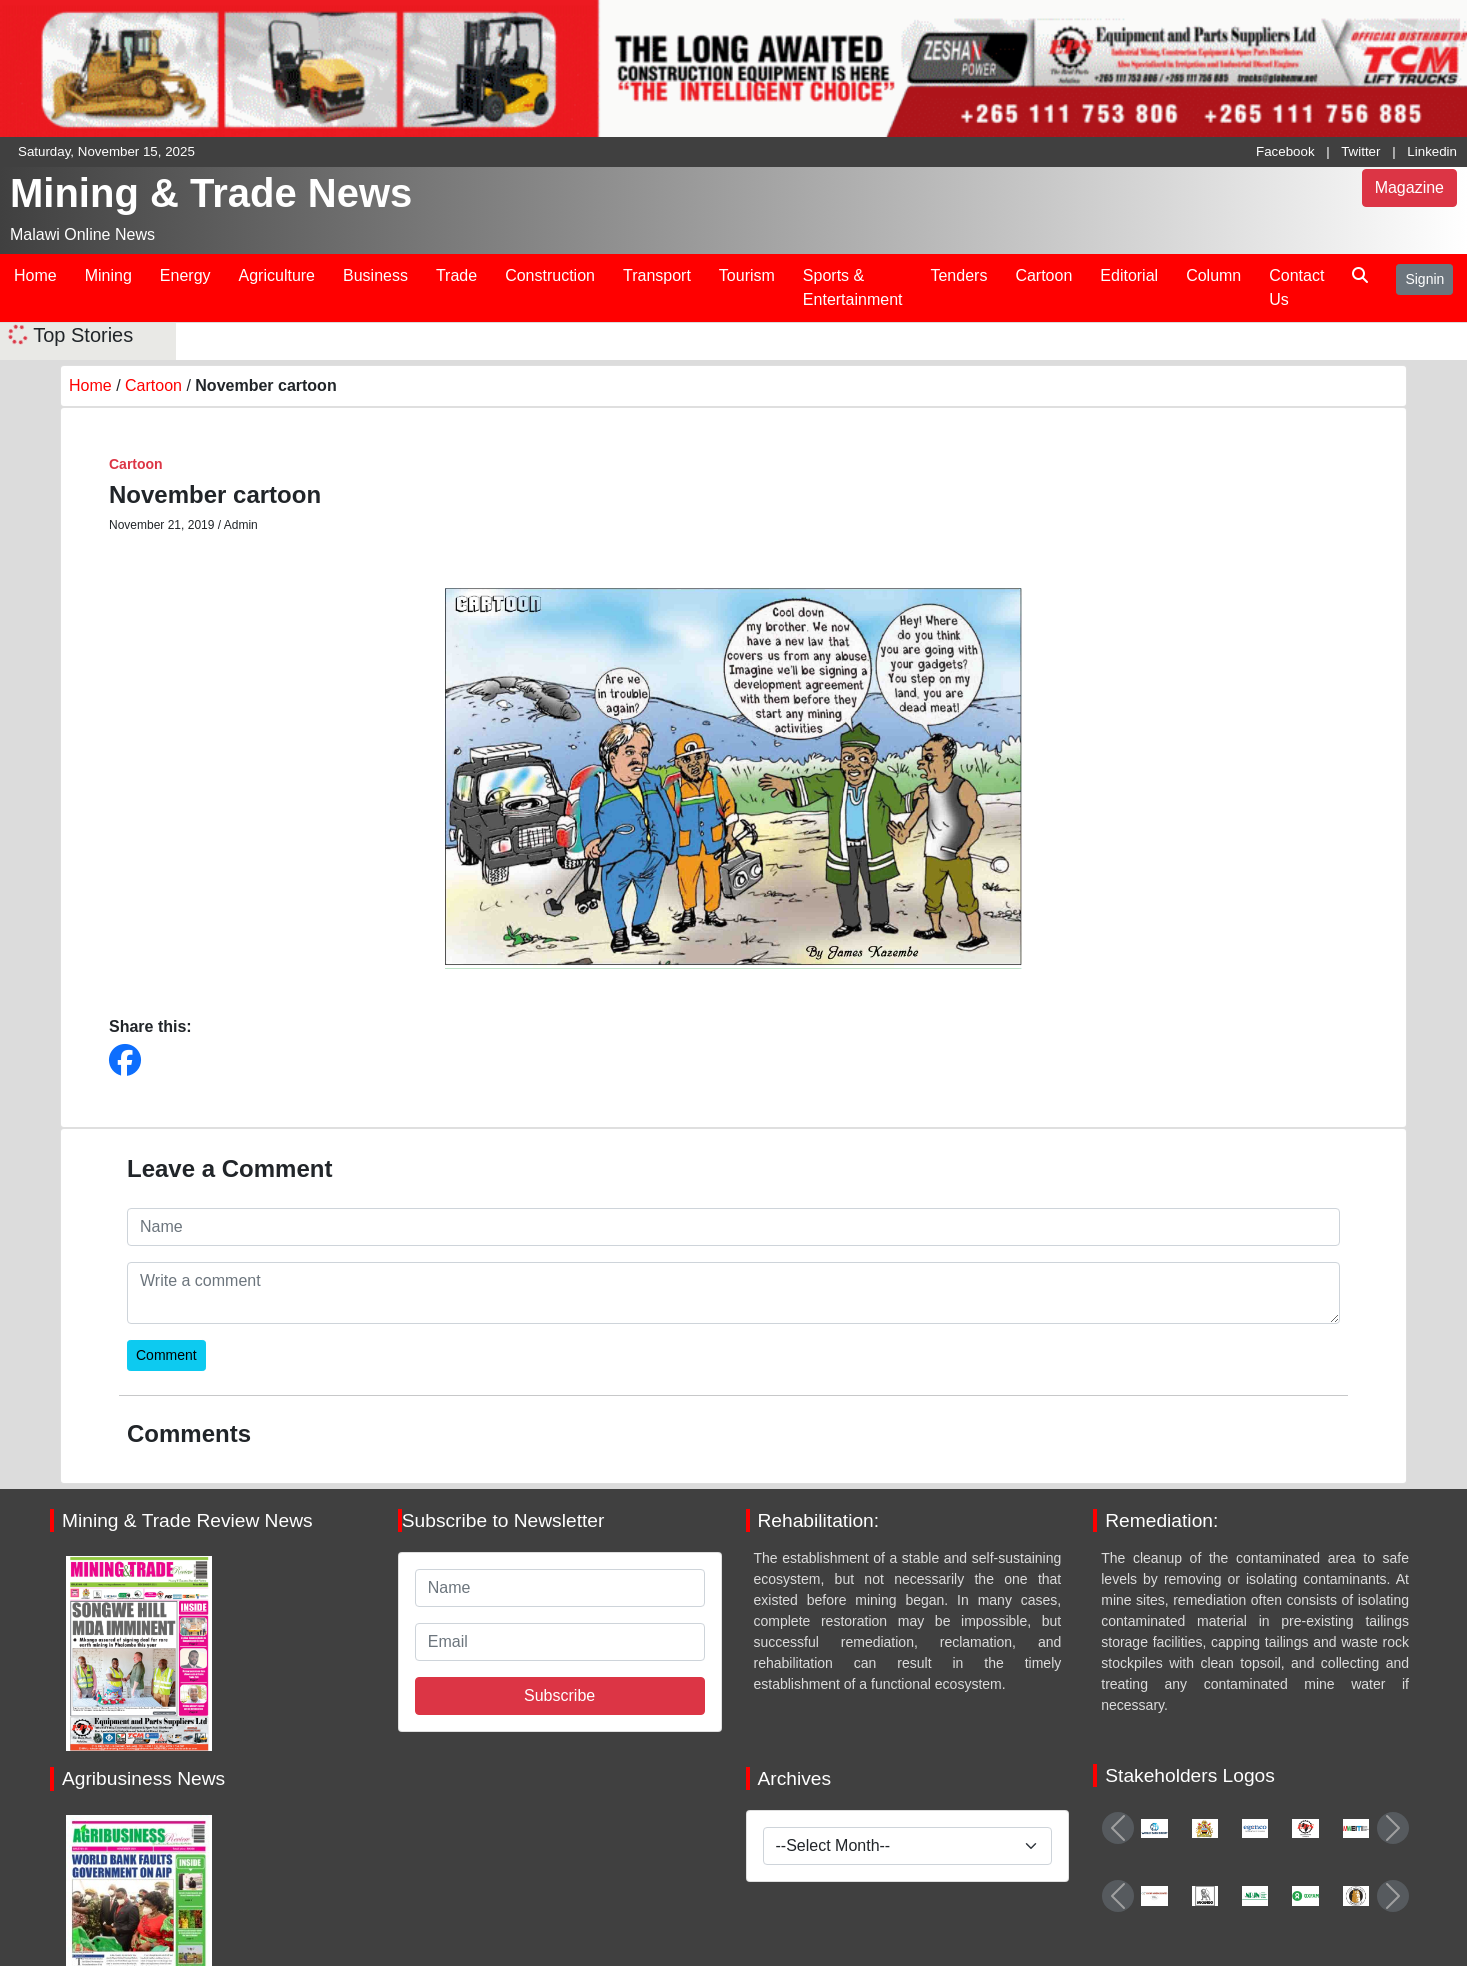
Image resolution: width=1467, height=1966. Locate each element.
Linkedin (1432, 151)
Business (375, 275)
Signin (1424, 279)
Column (1213, 275)
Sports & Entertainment (853, 287)
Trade (456, 275)
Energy (185, 275)
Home (35, 275)
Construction (550, 275)
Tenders (958, 275)
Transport (657, 275)
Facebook (1285, 151)
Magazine (1409, 187)
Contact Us (1296, 287)
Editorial (1129, 275)
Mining (108, 275)
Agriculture (277, 275)
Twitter (1360, 151)
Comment (166, 1355)
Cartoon (1043, 275)
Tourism (747, 275)
